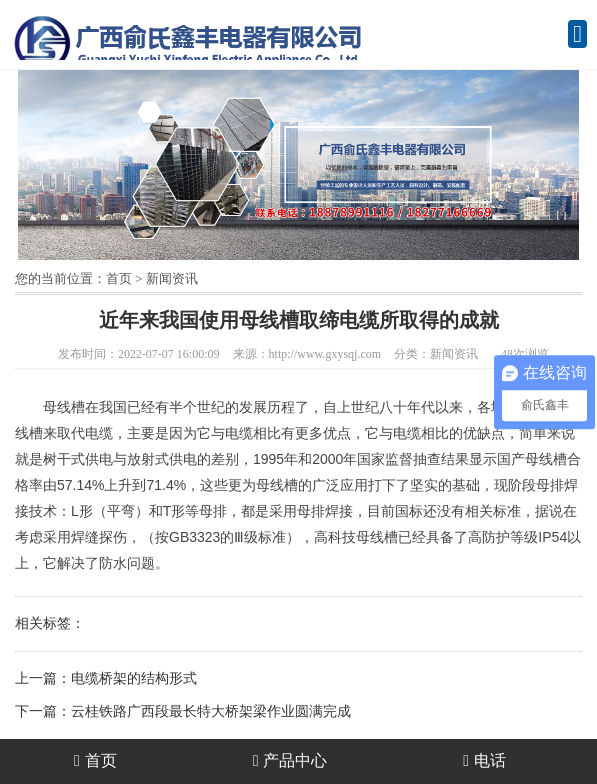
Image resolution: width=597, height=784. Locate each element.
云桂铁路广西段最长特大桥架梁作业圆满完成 (211, 711)
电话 (484, 760)
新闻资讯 (172, 278)
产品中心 (290, 760)
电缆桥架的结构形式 (134, 678)
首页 (119, 278)
